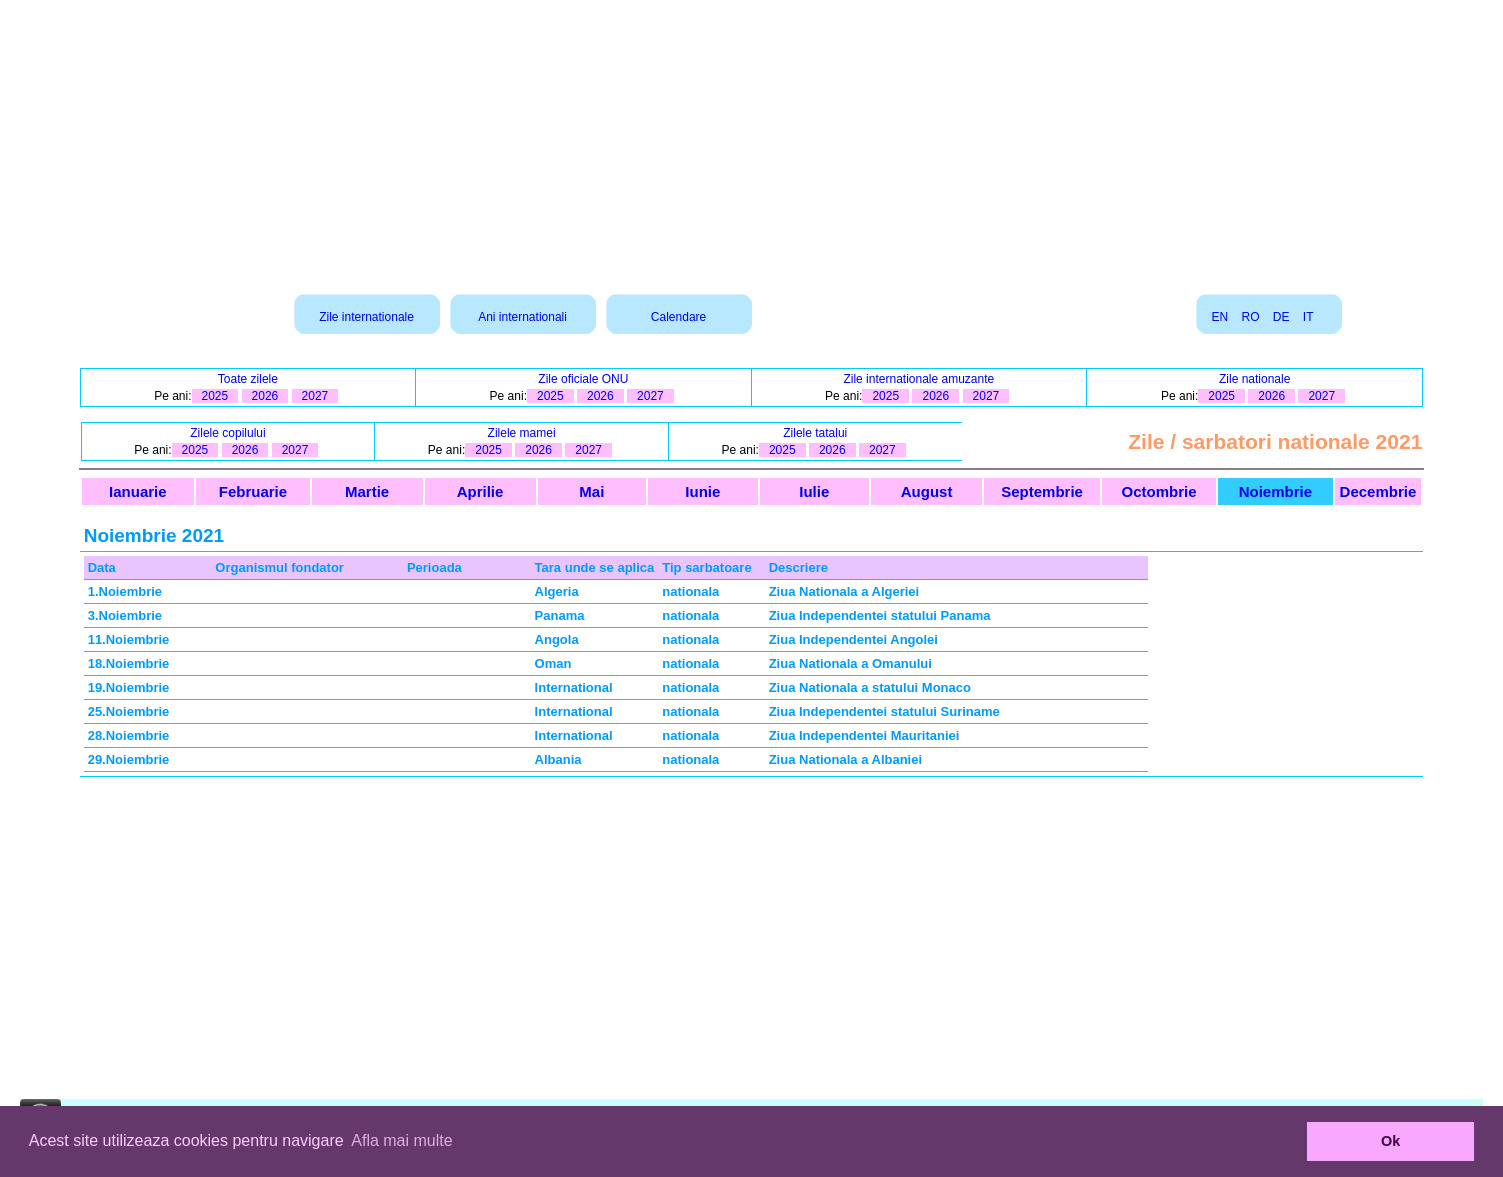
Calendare (678, 317)
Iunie (702, 491)
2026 (265, 396)
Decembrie (1378, 491)
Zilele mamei (522, 433)
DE (1281, 317)
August (927, 491)
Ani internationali (522, 317)
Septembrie (1042, 491)
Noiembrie (1275, 491)
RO (1250, 317)
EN (1219, 317)
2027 (315, 396)
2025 (215, 396)
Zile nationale (1254, 379)
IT (1308, 317)
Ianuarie (138, 491)
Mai (591, 491)
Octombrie (1158, 491)
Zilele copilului (227, 433)
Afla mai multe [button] (401, 1140)
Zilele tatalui (815, 433)
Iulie (814, 491)
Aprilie (480, 491)
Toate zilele (248, 379)
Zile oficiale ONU (583, 379)
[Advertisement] (752, 140)
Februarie (253, 491)
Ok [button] (1390, 1141)
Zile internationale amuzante (918, 379)
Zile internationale (366, 317)
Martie (367, 491)
